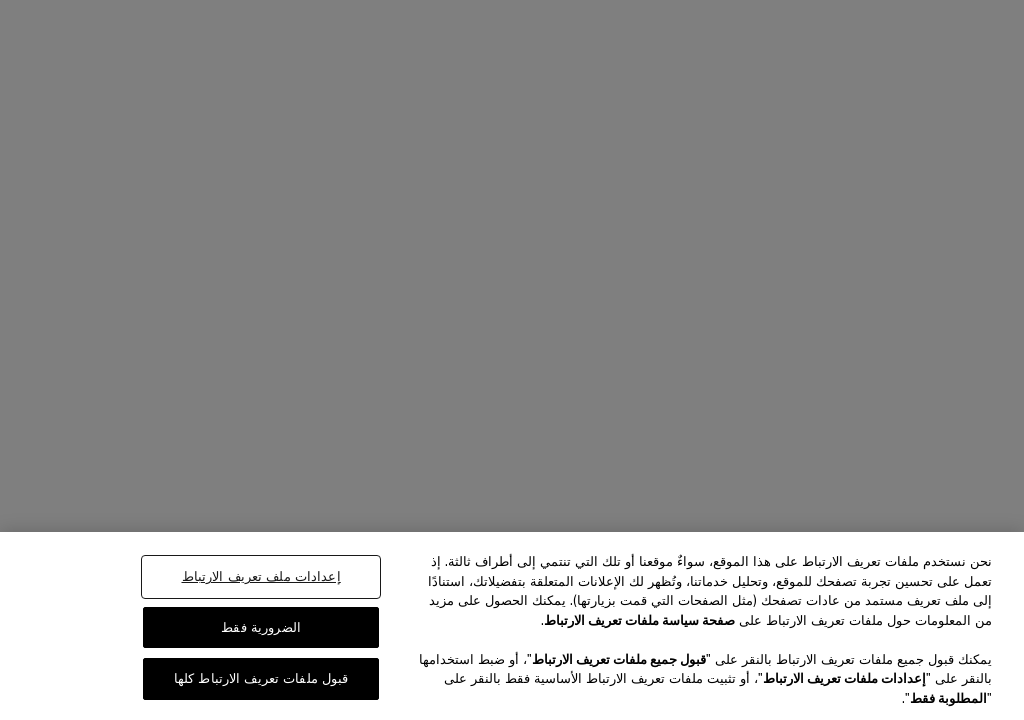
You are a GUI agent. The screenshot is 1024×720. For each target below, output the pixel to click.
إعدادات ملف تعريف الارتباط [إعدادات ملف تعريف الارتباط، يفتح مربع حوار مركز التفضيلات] (261, 576)
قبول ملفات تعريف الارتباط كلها (261, 678)
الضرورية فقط (261, 627)
